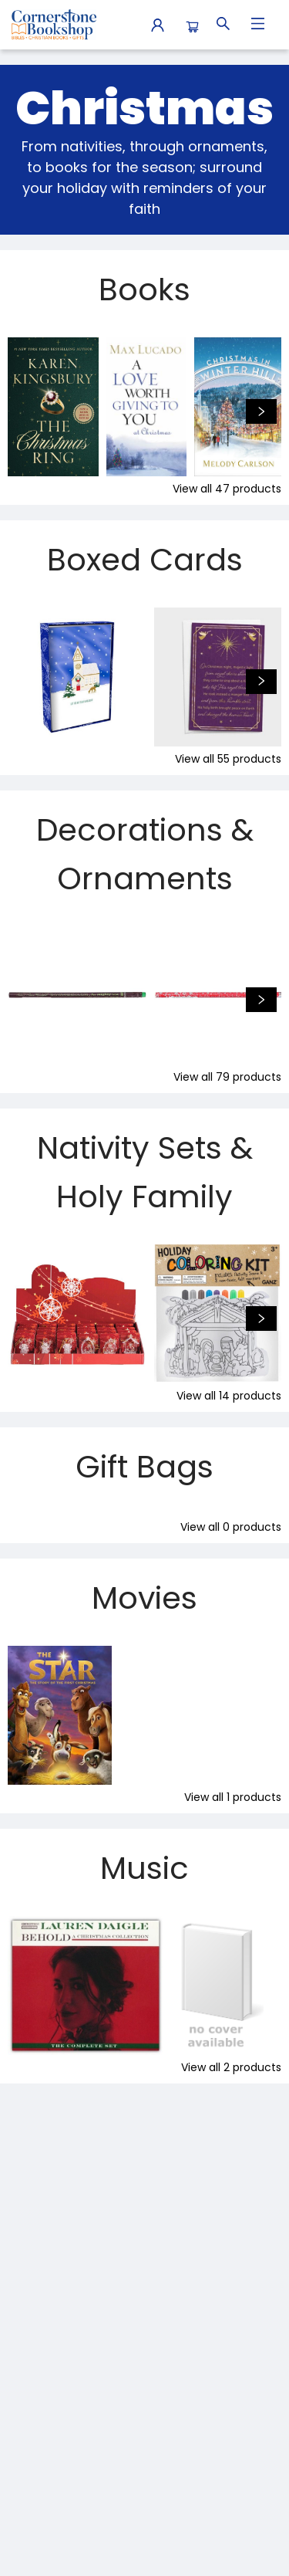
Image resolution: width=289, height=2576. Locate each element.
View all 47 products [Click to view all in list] (227, 488)
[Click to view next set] (261, 411)
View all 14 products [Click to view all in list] (228, 1395)
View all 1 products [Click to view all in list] (232, 1797)
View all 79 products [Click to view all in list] (227, 1077)
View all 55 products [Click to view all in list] (228, 759)
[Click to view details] (53, 406)
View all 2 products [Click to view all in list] (231, 2067)
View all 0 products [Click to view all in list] (230, 1527)
